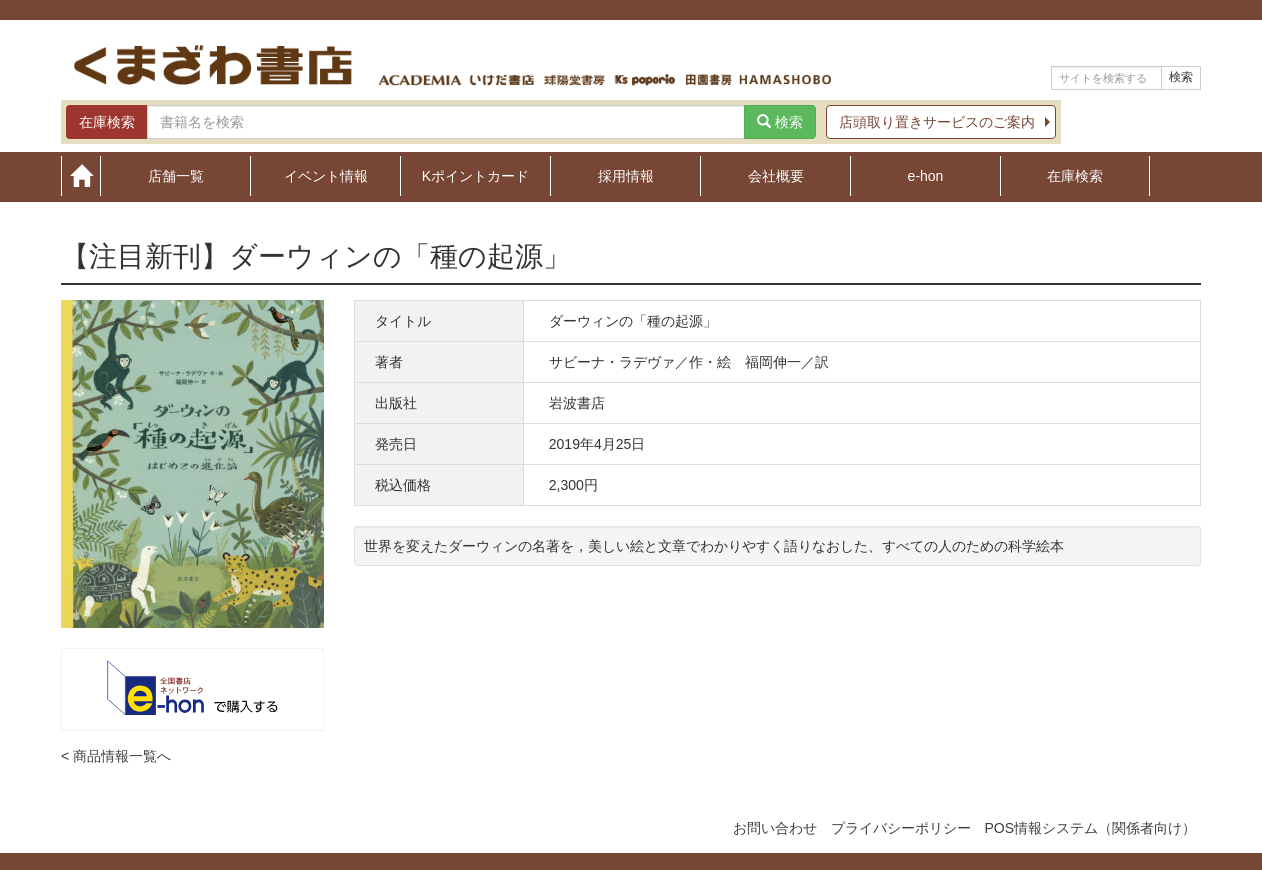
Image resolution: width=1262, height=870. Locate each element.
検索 (1181, 77)
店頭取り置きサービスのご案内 (937, 122)
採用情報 (626, 175)
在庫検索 (1075, 175)
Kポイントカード (475, 175)
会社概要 (776, 175)
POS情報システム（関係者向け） (1090, 828)
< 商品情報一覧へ (116, 756)
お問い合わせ (775, 828)
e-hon (926, 175)
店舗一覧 (176, 175)
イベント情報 (326, 175)
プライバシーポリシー (901, 828)
